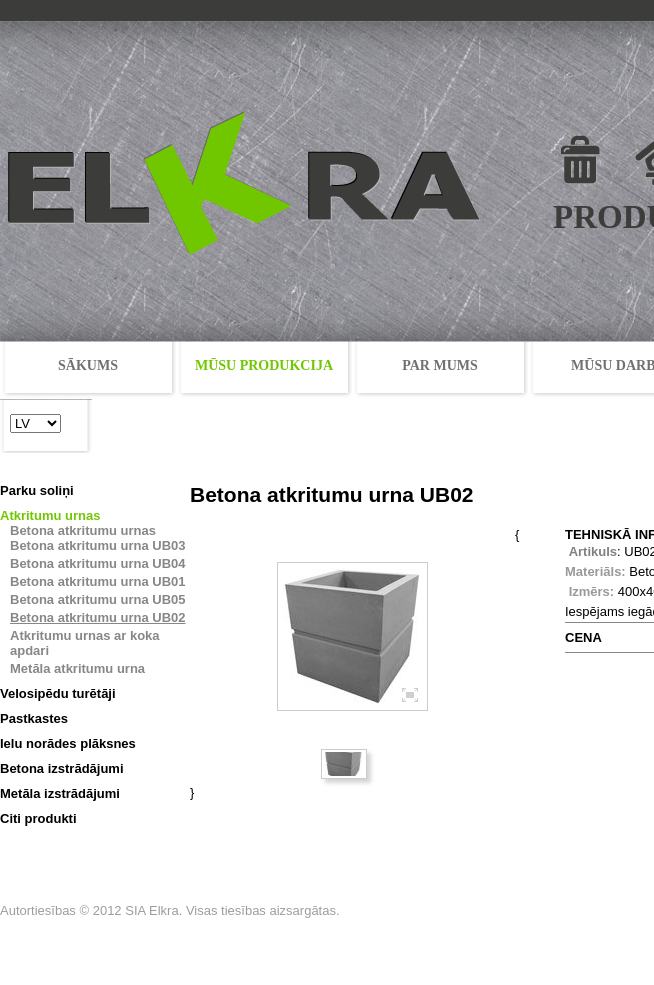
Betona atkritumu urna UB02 (98, 617)
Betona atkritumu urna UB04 (98, 563)
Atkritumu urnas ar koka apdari (85, 643)
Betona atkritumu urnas (83, 530)
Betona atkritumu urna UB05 (98, 599)
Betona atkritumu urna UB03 (98, 545)
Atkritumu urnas (50, 515)
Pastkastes (34, 718)
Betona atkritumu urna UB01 (98, 581)
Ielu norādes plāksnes (68, 743)
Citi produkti (38, 818)
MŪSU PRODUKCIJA (264, 365)
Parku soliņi (37, 490)
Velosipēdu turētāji (58, 693)
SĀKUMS (88, 365)
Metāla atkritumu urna (77, 668)
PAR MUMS (440, 365)
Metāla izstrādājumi (60, 793)
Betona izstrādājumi (62, 768)
